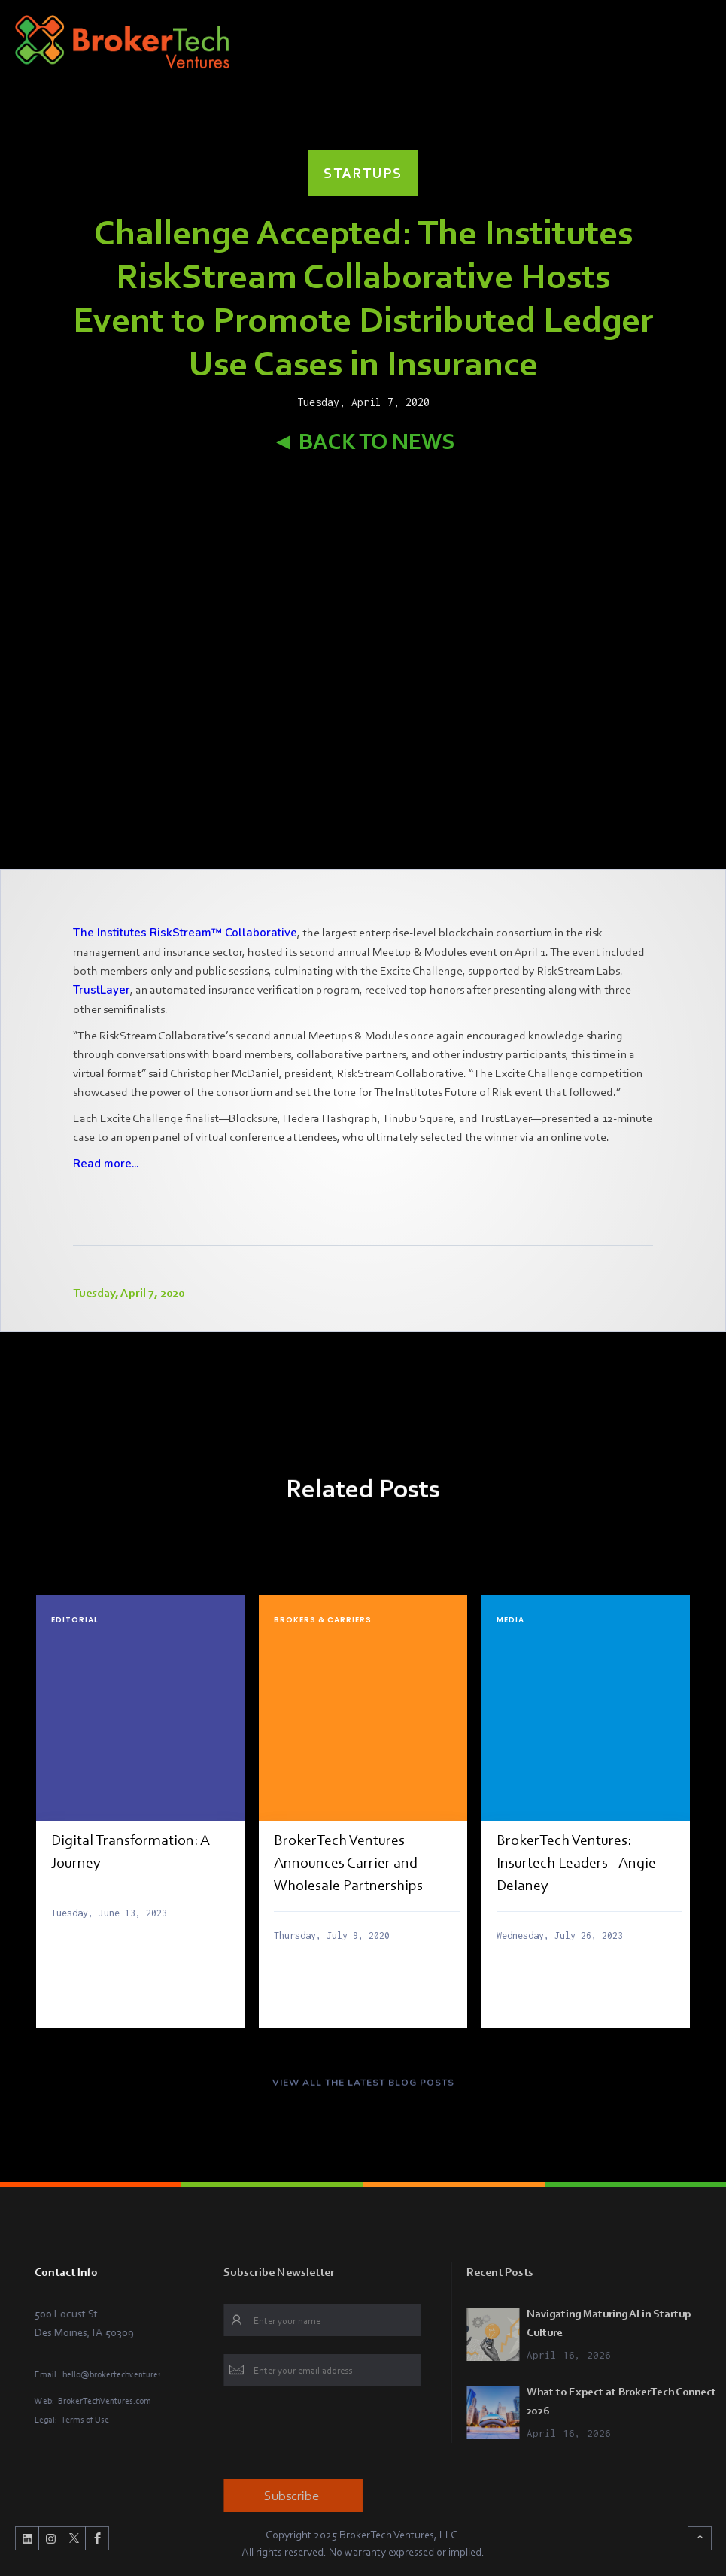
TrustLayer (101, 989)
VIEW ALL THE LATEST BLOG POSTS (363, 2092)
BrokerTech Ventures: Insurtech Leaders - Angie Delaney (576, 1862)
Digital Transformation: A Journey (130, 1851)
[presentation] (389, 2434)
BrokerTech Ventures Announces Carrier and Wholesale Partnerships (348, 1862)
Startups (363, 173)
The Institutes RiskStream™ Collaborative (185, 932)
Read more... (105, 1163)
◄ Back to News (363, 441)
